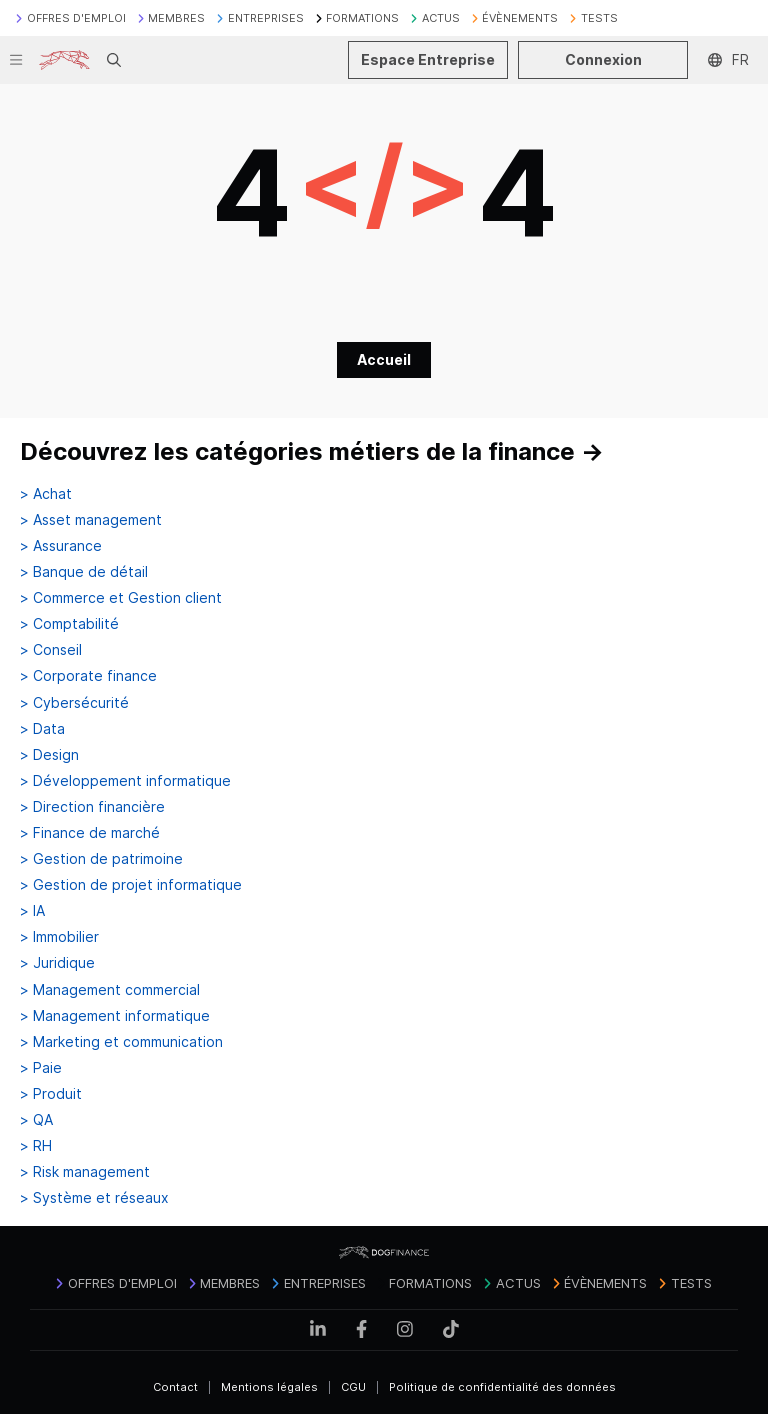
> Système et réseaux (94, 1198)
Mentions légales (269, 1387)
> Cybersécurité (74, 703)
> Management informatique (115, 1016)
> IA (32, 911)
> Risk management (85, 1172)
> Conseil (51, 650)
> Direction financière (92, 807)
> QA (36, 1120)
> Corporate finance (88, 676)
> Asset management (91, 520)
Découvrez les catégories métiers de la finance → (312, 451)
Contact (175, 1387)
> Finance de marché (90, 833)
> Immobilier (59, 937)
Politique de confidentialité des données (502, 1387)
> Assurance (61, 546)
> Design (49, 755)
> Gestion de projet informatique (131, 885)
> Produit (51, 1094)
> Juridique (57, 963)
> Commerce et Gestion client (121, 598)
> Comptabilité (69, 624)
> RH (36, 1146)
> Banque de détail (84, 572)
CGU (353, 1387)
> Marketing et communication (121, 1042)
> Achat (46, 494)
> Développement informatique (125, 781)
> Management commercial (110, 990)
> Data (42, 729)
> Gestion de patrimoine (101, 859)
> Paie (41, 1068)
